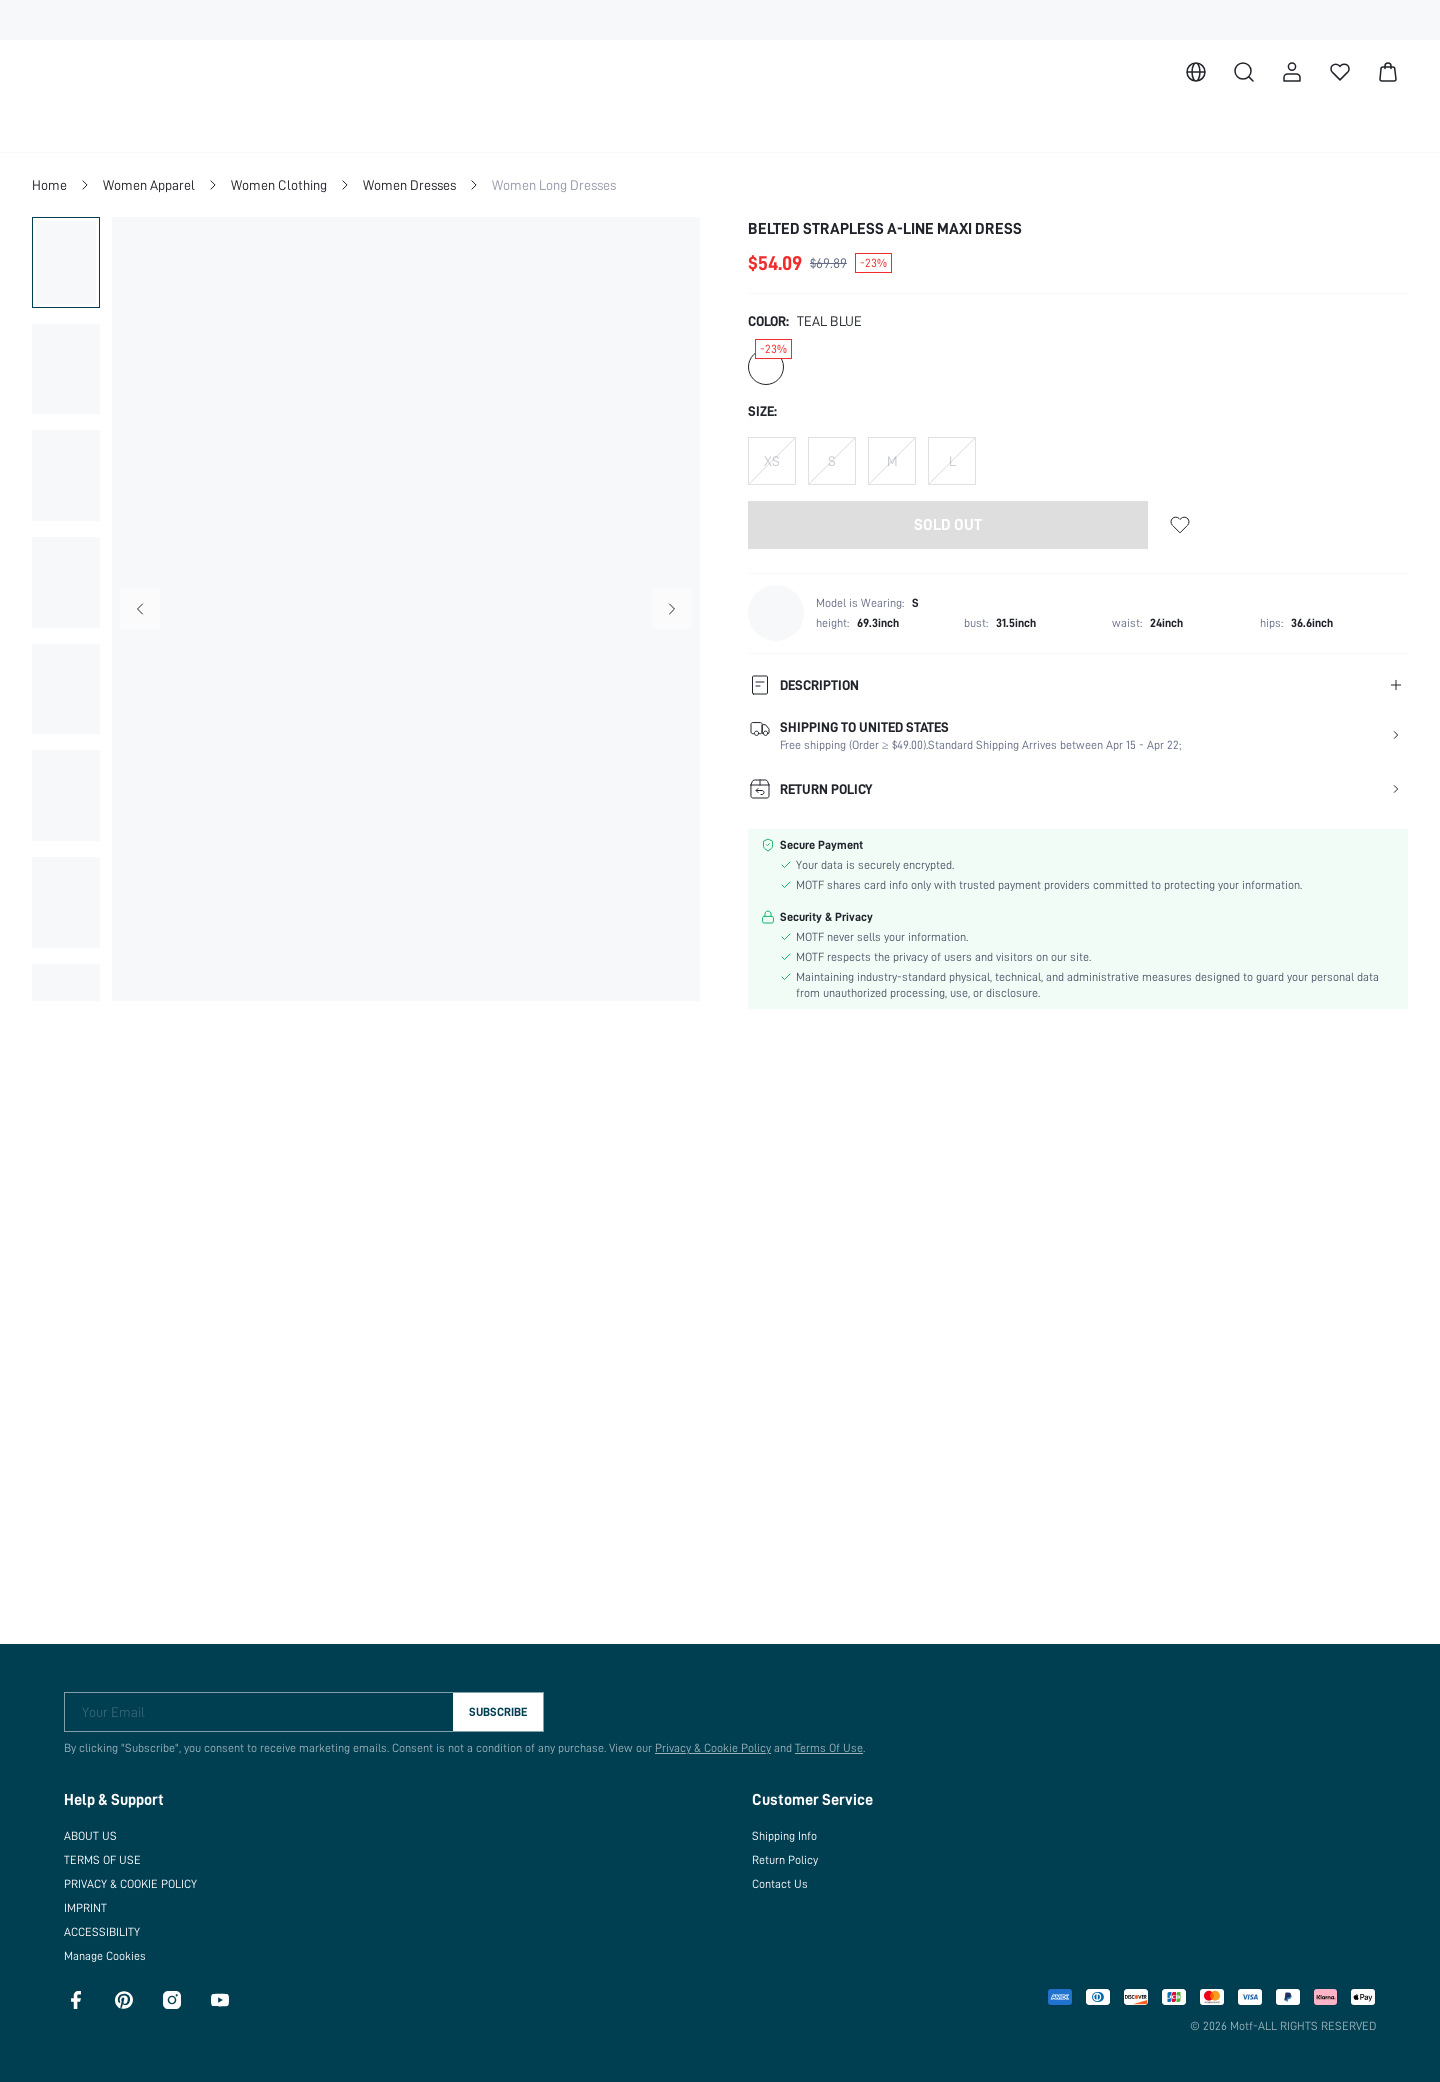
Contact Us (779, 1876)
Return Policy (785, 1852)
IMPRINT (88, 1900)
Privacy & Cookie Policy (703, 1740)
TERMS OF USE (106, 1852)
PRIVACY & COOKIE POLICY (143, 1876)
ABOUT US (93, 1828)
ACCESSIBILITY (108, 1924)
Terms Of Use (819, 1740)
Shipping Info (785, 1828)
